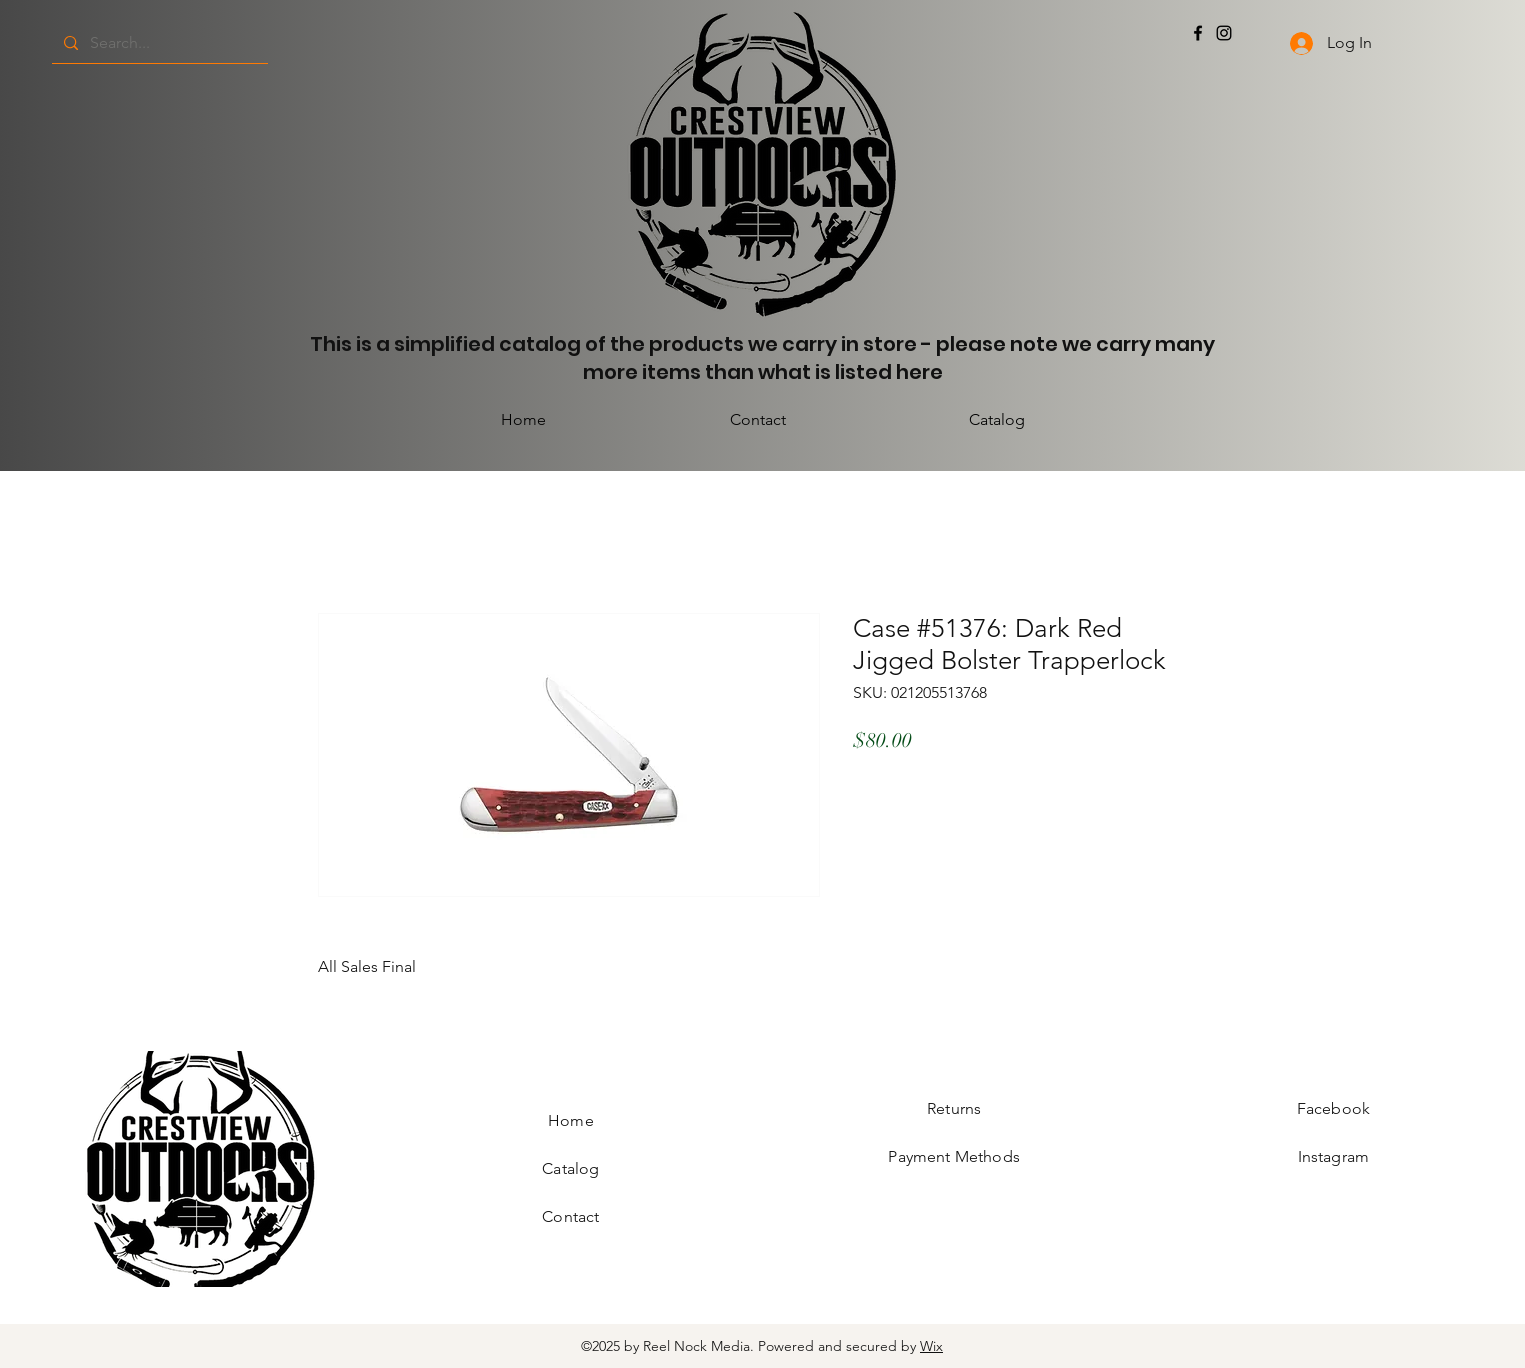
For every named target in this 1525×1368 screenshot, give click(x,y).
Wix (931, 1346)
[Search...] (158, 43)
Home (571, 1120)
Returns (954, 1108)
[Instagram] (1224, 33)
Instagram (1333, 1156)
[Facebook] (1198, 33)
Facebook (1333, 1108)
